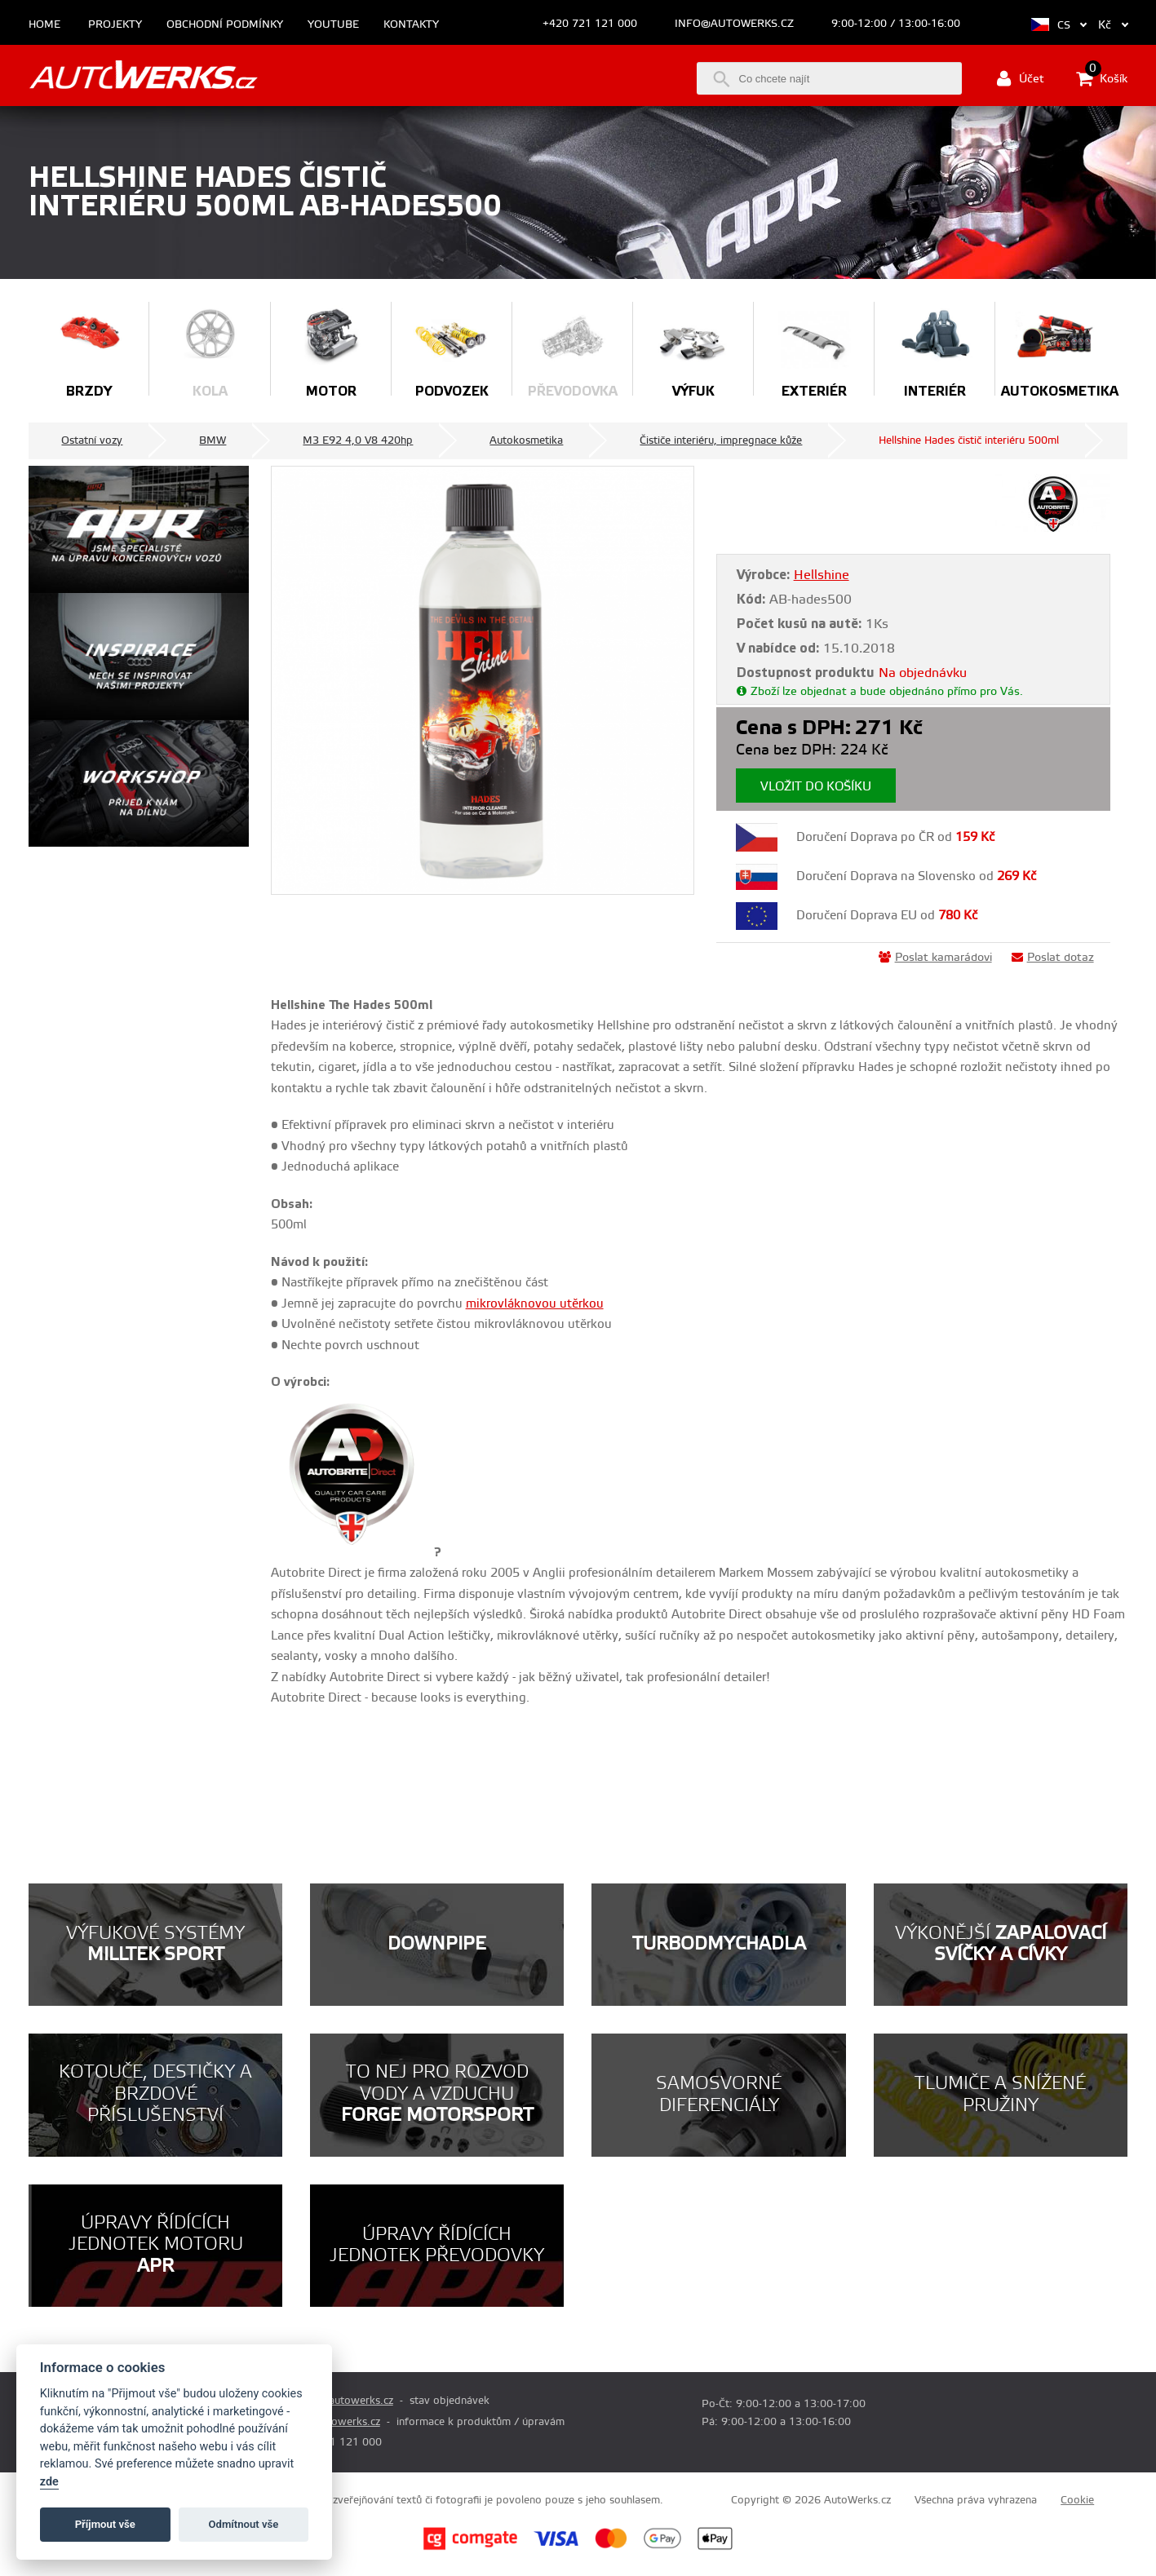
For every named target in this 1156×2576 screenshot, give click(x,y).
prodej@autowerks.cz (340, 2400)
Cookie (1077, 2500)
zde (49, 2482)
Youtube (333, 25)
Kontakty (411, 25)
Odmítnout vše (244, 2524)
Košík (1101, 78)
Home (44, 25)
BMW (212, 440)
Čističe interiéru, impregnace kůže (721, 440)
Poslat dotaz (1053, 957)
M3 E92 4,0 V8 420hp (358, 440)
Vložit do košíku (815, 786)
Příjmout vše (105, 2524)
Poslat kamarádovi (935, 957)
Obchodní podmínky (224, 25)
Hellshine (821, 575)
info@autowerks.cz (734, 23)
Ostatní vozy (91, 440)
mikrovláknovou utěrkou (535, 1304)
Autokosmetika (526, 440)
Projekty (115, 25)
